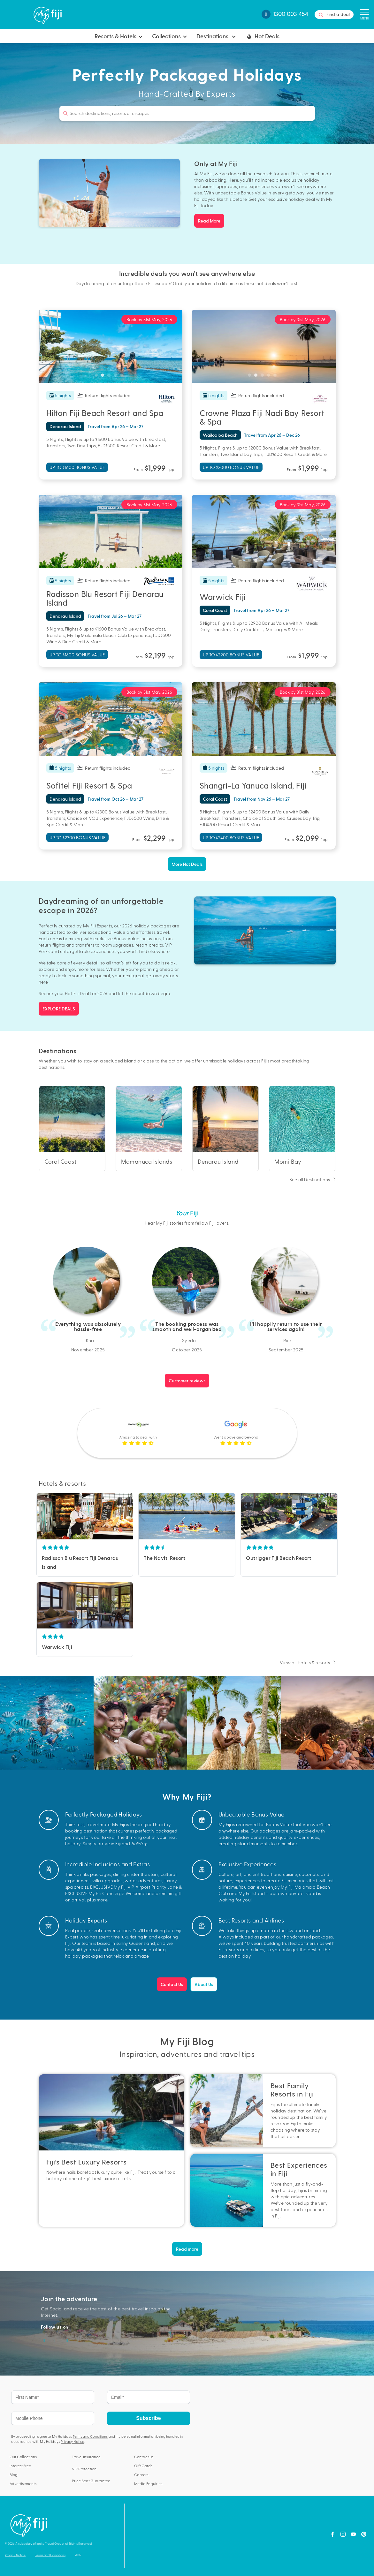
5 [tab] (123, 377)
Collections (166, 35)
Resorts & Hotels (115, 35)
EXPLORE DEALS (58, 1008)
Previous (41, 1516)
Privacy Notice (72, 2441)
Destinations (213, 35)
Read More (209, 220)
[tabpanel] (110, 346)
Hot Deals (262, 36)
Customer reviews (187, 1380)
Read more (187, 2249)
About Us (204, 1984)
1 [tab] (98, 377)
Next (128, 1516)
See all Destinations (312, 1179)
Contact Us (172, 1984)
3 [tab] (110, 377)
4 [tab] (117, 377)
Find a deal (334, 14)
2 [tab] (104, 377)
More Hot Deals (187, 864)
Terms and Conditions (90, 2436)
